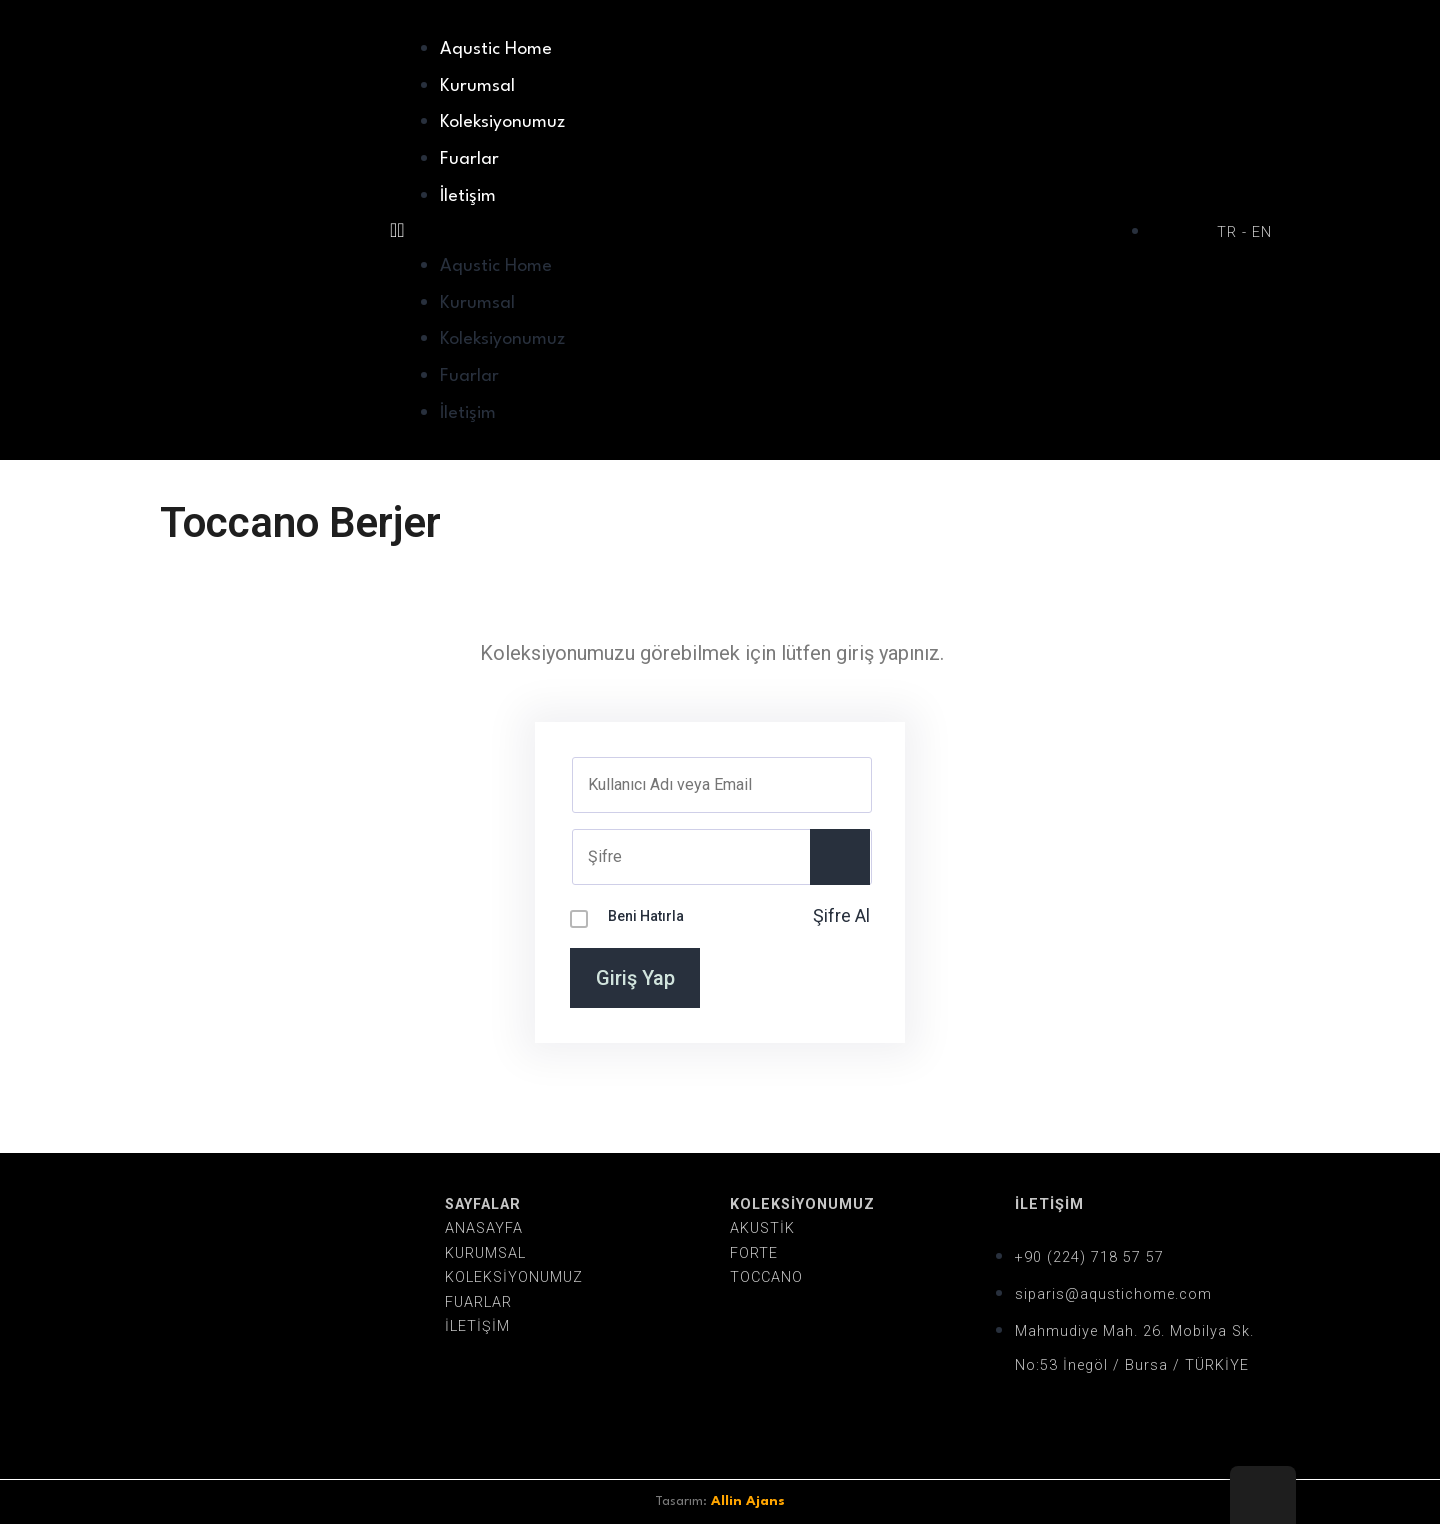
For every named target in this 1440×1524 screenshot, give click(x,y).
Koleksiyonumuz (502, 122)
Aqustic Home (496, 49)
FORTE (754, 1253)
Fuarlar (469, 159)
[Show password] (840, 857)
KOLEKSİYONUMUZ (514, 1277)
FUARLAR (478, 1302)
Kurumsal (477, 86)
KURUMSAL (485, 1253)
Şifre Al (841, 915)
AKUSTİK (762, 1228)
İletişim (468, 196)
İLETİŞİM (477, 1326)
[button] (760, 230)
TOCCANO (766, 1277)
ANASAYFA (484, 1228)
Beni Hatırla (646, 916)
